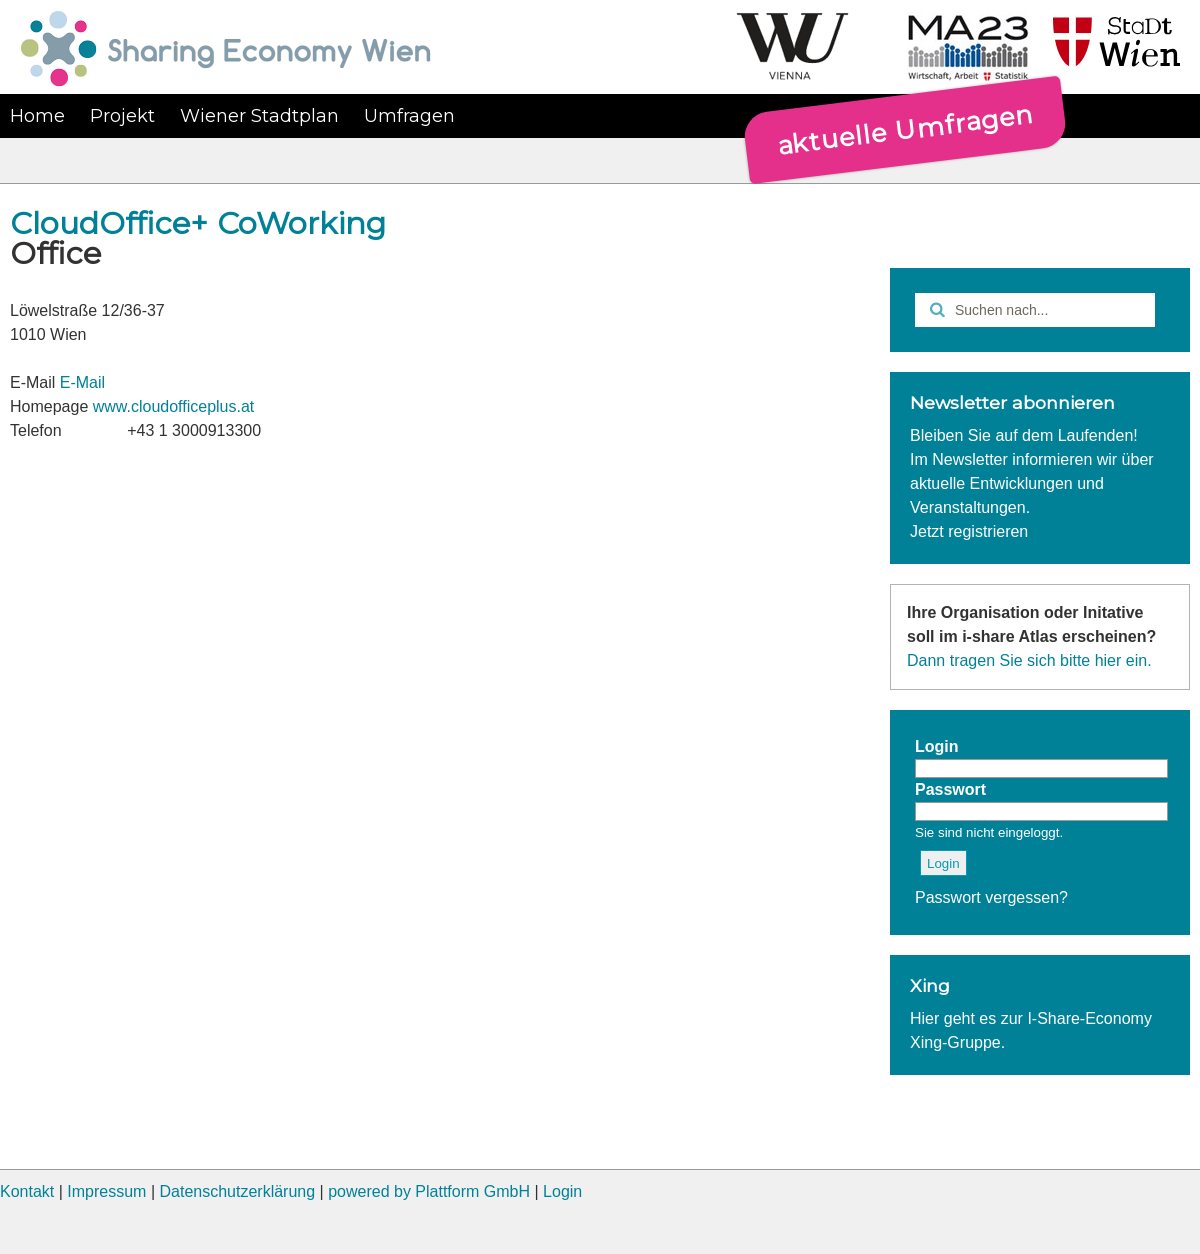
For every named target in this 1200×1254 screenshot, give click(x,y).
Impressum (106, 1191)
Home (37, 116)
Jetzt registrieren (969, 531)
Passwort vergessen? (991, 897)
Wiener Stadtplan (259, 116)
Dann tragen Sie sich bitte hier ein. (1029, 660)
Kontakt (27, 1191)
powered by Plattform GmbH (429, 1191)
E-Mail (82, 382)
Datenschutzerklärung (237, 1191)
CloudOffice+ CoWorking (198, 223)
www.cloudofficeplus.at (174, 406)
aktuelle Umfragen (905, 129)
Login (562, 1191)
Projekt (122, 116)
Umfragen (409, 116)
